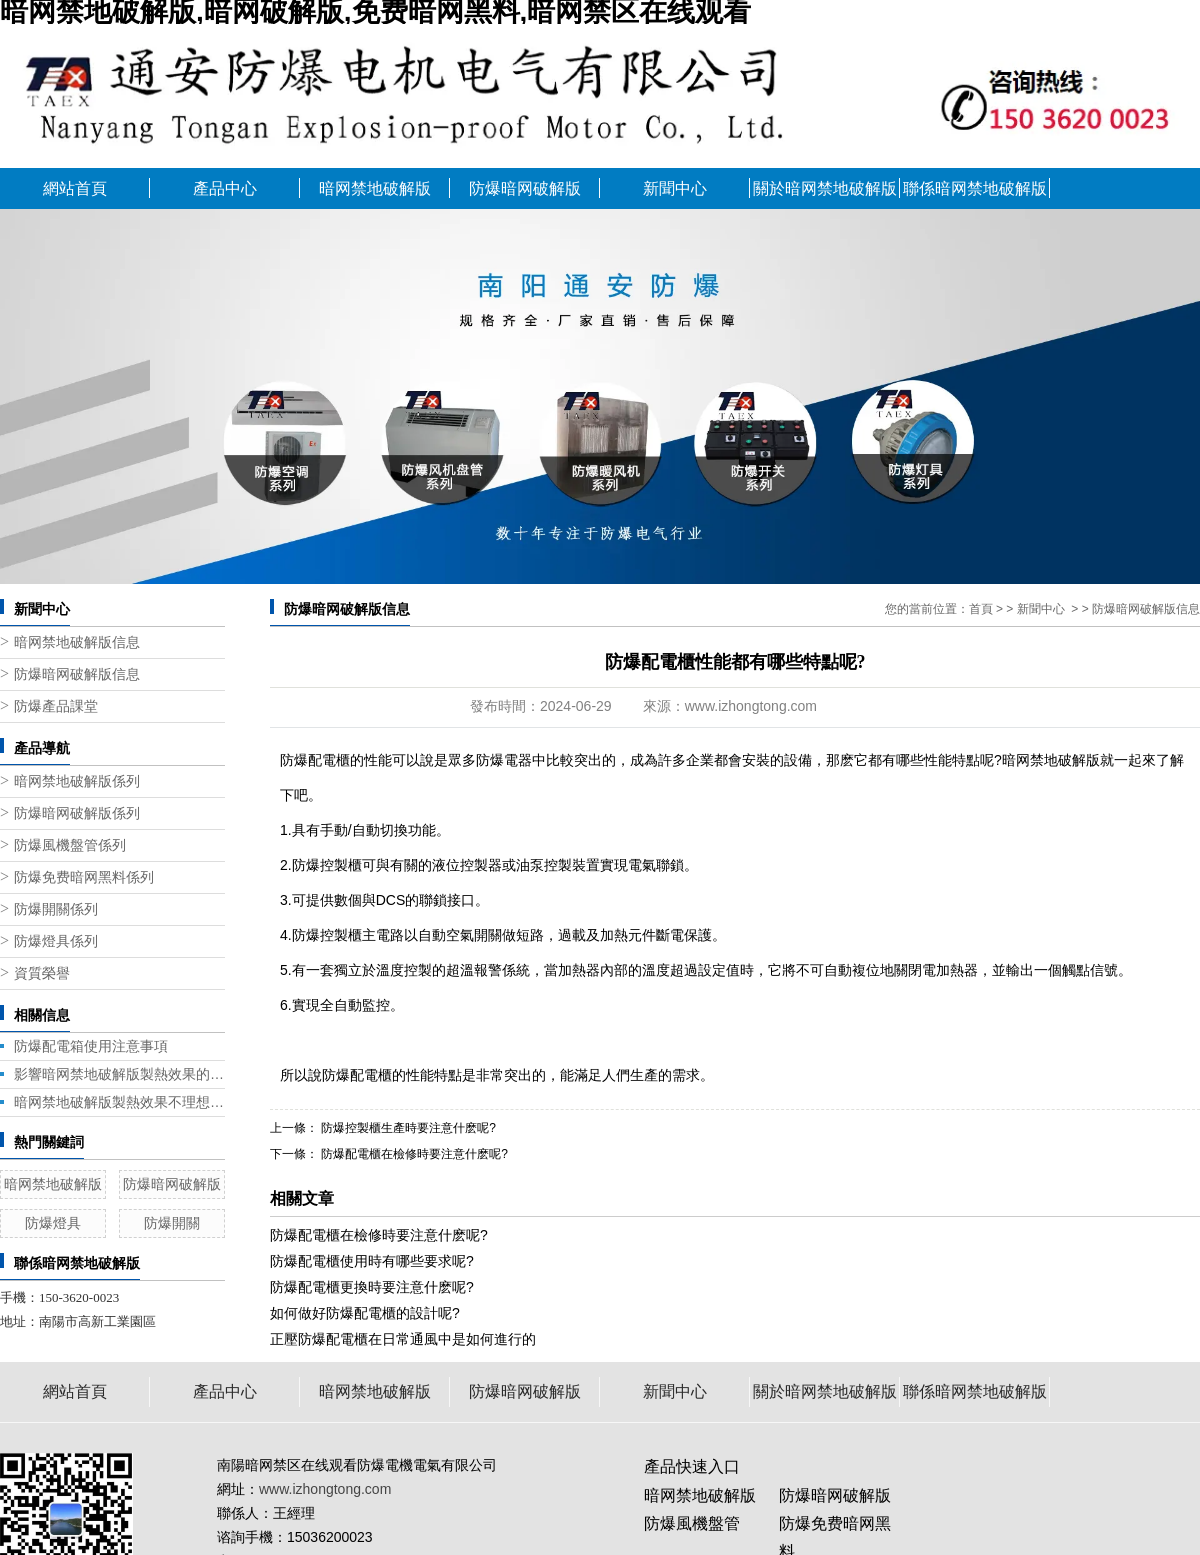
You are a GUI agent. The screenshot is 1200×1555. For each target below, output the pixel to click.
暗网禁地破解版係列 (77, 781)
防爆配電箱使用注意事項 (91, 1046)
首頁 (981, 609)
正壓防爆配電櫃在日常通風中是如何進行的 (403, 1339)
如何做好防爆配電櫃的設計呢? (365, 1313)
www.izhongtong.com (751, 706)
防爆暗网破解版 (525, 188)
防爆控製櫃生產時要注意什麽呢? (407, 1128)
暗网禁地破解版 (375, 188)
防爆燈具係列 (56, 941)
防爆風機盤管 (692, 1523)
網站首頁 (75, 188)
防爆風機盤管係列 (70, 845)
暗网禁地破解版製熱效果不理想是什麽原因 (119, 1102)
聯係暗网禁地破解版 (975, 188)
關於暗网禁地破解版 (825, 188)
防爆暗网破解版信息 (77, 674)
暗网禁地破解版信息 (77, 642)
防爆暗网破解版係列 (77, 813)
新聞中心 (675, 188)
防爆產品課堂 (56, 706)
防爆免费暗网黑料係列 (84, 877)
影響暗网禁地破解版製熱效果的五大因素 (119, 1074)
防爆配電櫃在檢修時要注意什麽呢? (413, 1154)
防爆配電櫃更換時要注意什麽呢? (372, 1287)
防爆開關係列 (56, 909)
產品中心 (225, 188)
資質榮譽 (42, 973)
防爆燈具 (53, 1223)
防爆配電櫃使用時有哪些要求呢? (372, 1261)
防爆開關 (172, 1223)
